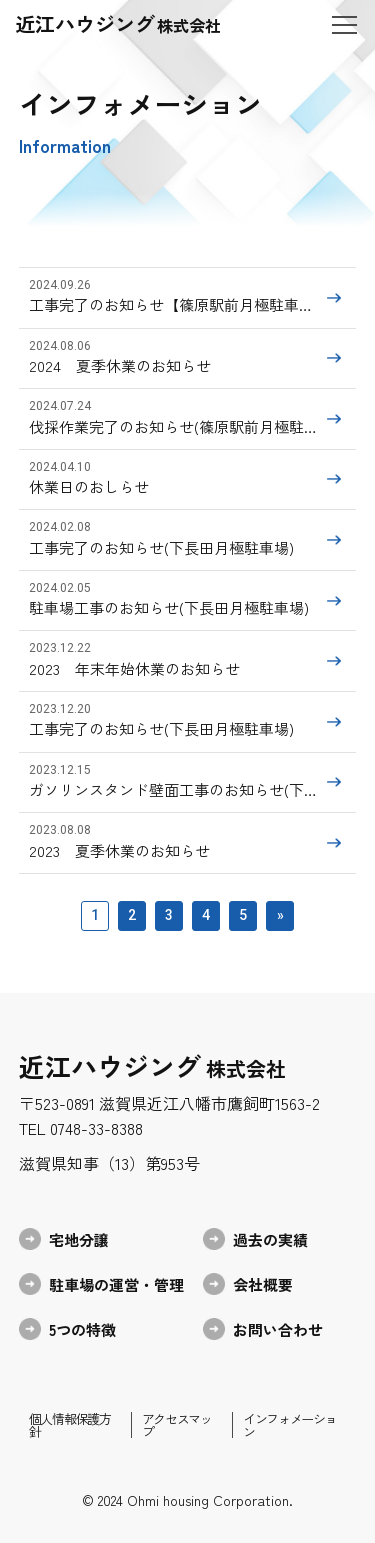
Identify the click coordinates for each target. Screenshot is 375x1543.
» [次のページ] (280, 915)
